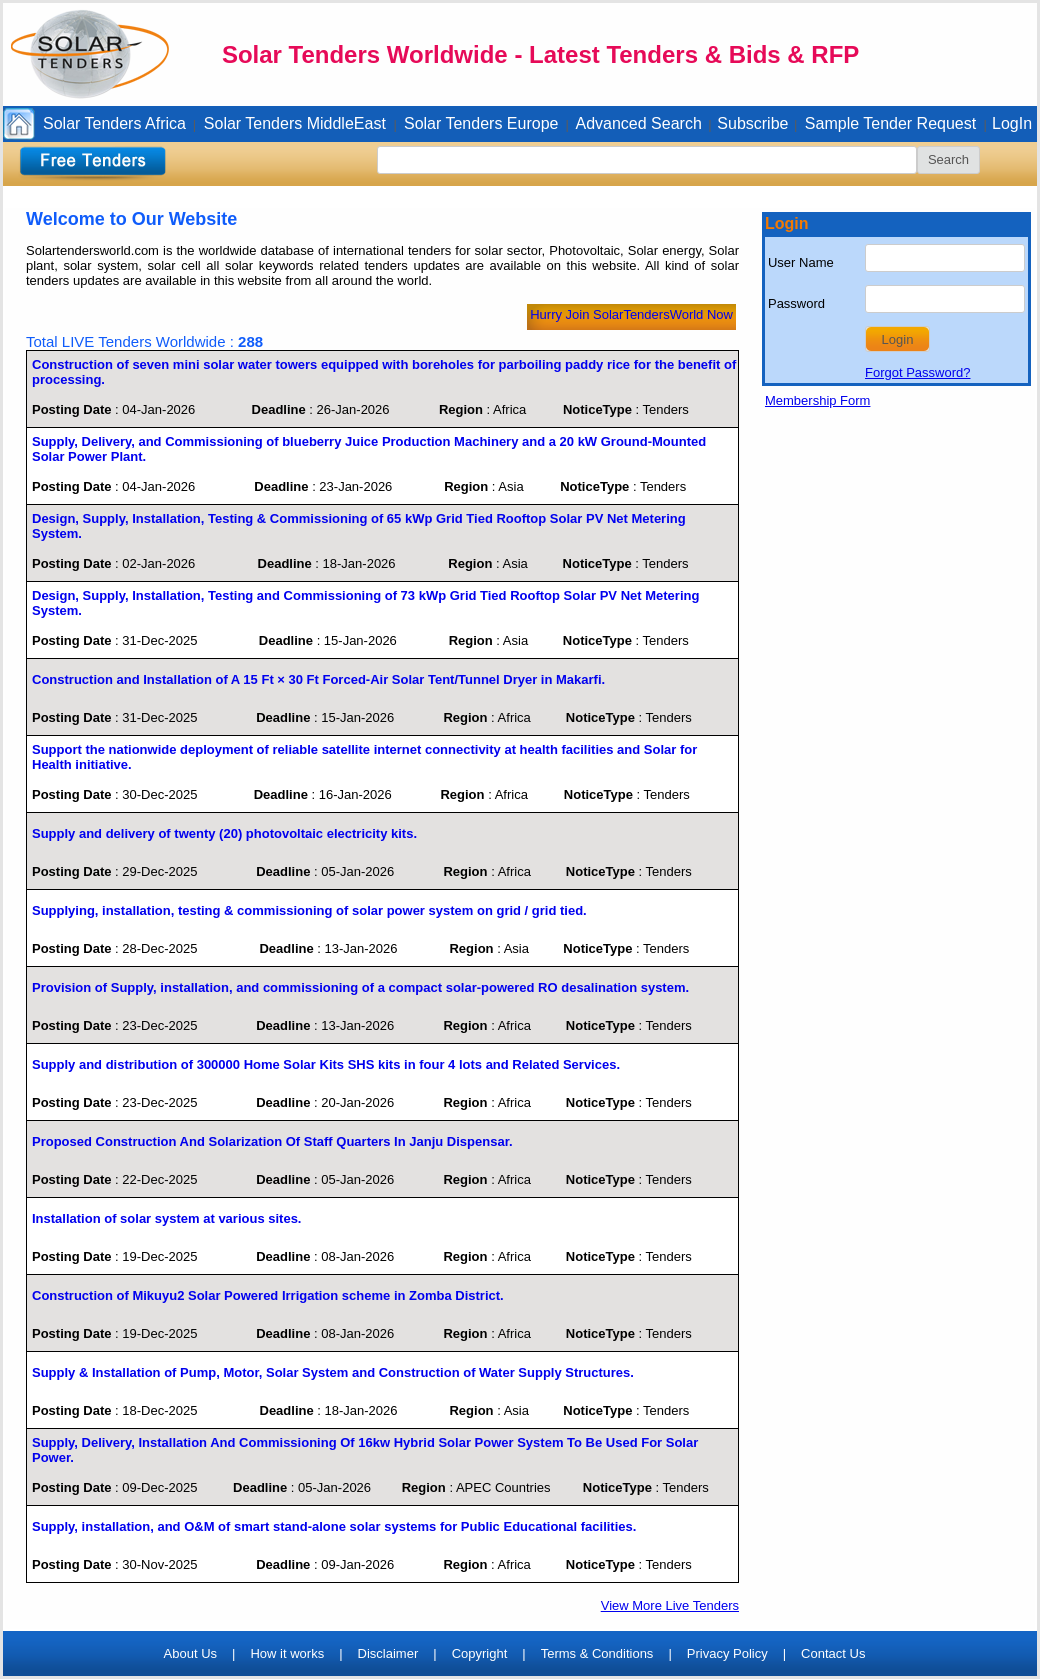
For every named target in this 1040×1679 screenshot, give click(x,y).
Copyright (480, 1653)
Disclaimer (388, 1653)
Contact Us (833, 1653)
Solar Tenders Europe (481, 123)
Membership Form (817, 400)
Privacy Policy (727, 1653)
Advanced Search (639, 123)
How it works (287, 1653)
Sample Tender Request (890, 123)
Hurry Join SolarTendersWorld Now (631, 314)
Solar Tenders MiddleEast (295, 123)
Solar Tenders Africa (114, 123)
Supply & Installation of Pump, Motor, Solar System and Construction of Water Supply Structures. (333, 1372)
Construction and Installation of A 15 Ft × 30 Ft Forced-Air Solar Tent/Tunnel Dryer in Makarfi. (318, 679)
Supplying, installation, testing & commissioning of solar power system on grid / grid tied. (309, 910)
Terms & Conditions (597, 1653)
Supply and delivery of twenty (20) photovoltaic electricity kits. (224, 833)
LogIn (1012, 123)
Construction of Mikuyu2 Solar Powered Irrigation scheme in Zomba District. (268, 1295)
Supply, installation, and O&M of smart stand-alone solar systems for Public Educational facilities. (334, 1526)
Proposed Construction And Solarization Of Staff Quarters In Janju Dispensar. (272, 1141)
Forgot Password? (918, 372)
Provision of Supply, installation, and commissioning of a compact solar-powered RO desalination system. (360, 987)
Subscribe (752, 123)
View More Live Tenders (670, 1605)
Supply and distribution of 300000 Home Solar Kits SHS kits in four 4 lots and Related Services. (326, 1064)
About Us (190, 1653)
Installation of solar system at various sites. (166, 1218)
